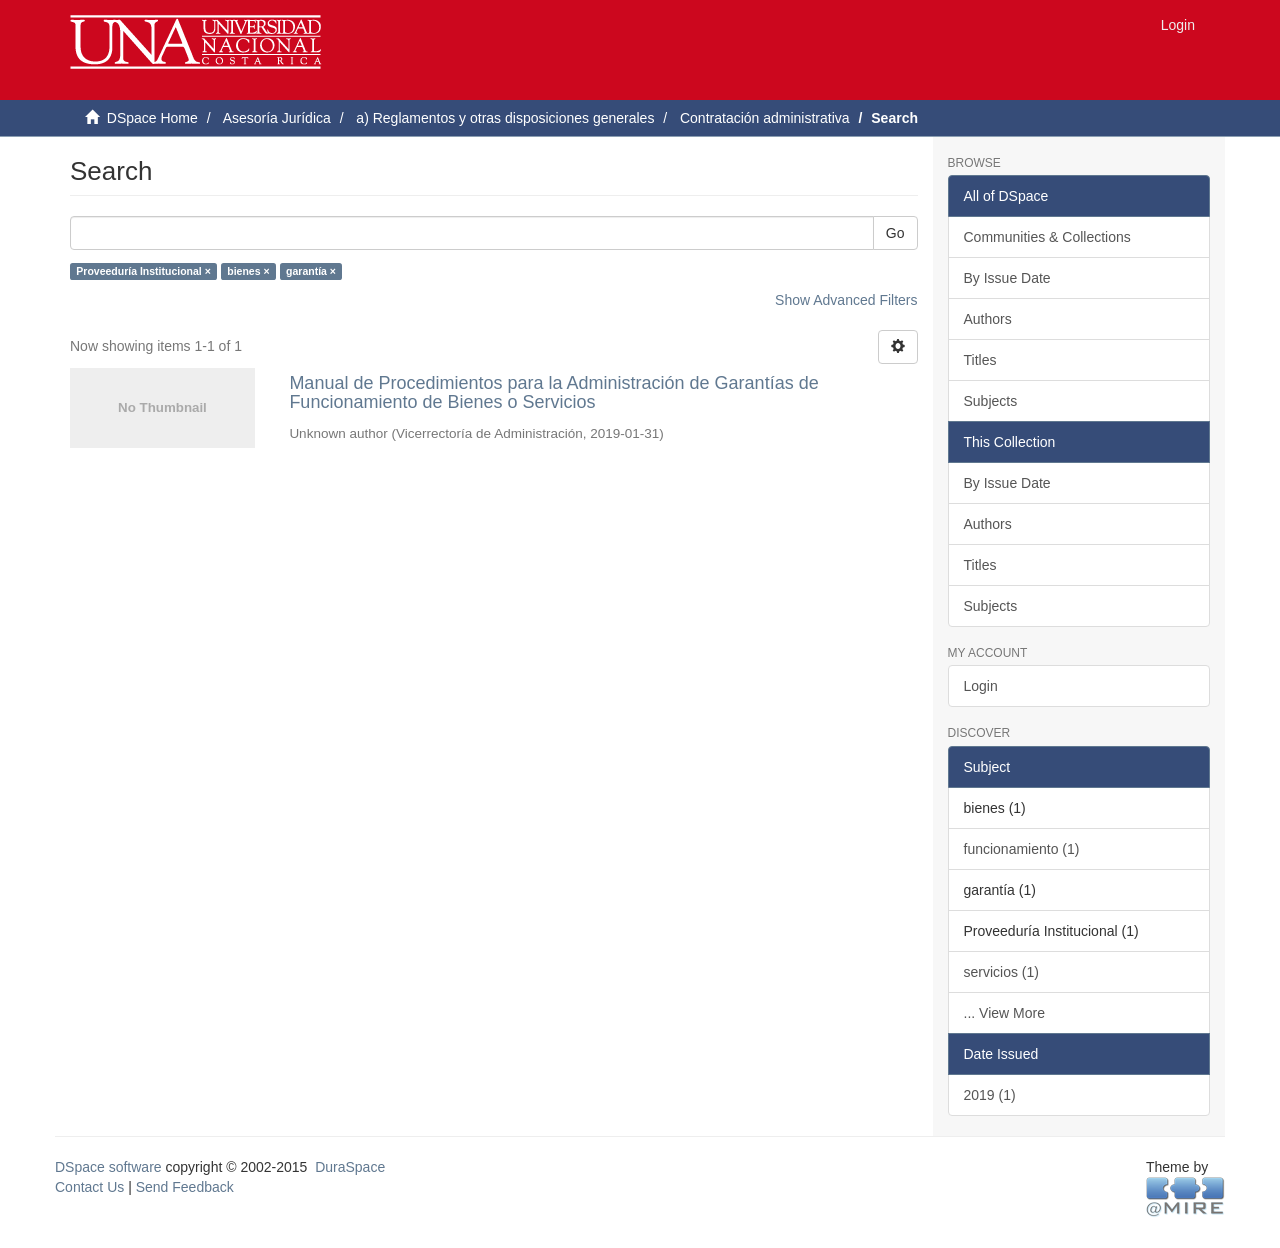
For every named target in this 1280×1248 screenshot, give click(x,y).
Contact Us (89, 1187)
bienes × (248, 271)
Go (895, 233)
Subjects (991, 401)
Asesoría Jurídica (277, 118)
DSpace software (108, 1167)
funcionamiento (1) (1022, 849)
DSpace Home (152, 118)
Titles (980, 360)
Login (981, 686)
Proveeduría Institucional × (143, 271)
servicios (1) (1001, 972)
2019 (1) (990, 1095)
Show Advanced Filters (846, 300)
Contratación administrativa (765, 118)
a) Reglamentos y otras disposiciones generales (505, 118)
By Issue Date (1007, 278)
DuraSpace (350, 1167)
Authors (988, 319)
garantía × (311, 271)
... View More (1004, 1013)
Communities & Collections (1047, 237)
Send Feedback (185, 1187)
